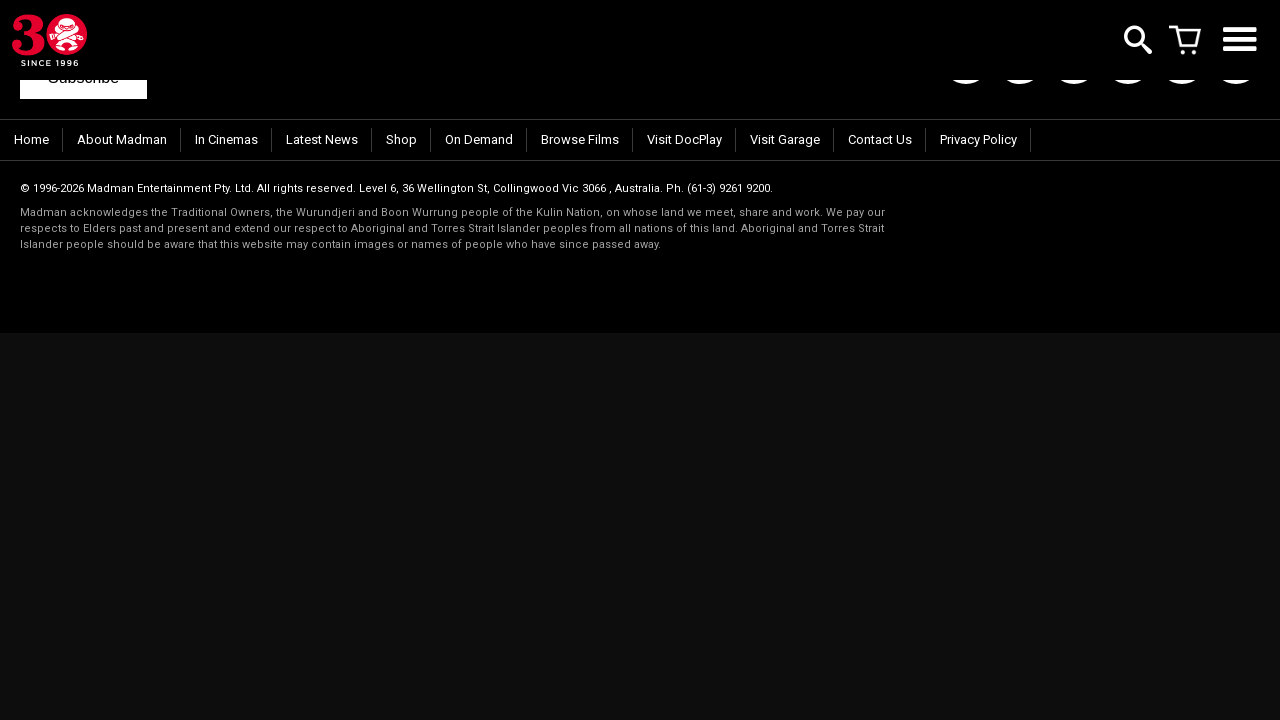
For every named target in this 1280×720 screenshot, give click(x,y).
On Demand (479, 139)
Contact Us (880, 139)
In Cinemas (226, 139)
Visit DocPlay (684, 139)
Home (31, 139)
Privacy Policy (978, 139)
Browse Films (580, 139)
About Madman (122, 139)
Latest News (322, 139)
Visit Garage (785, 139)
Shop (401, 139)
